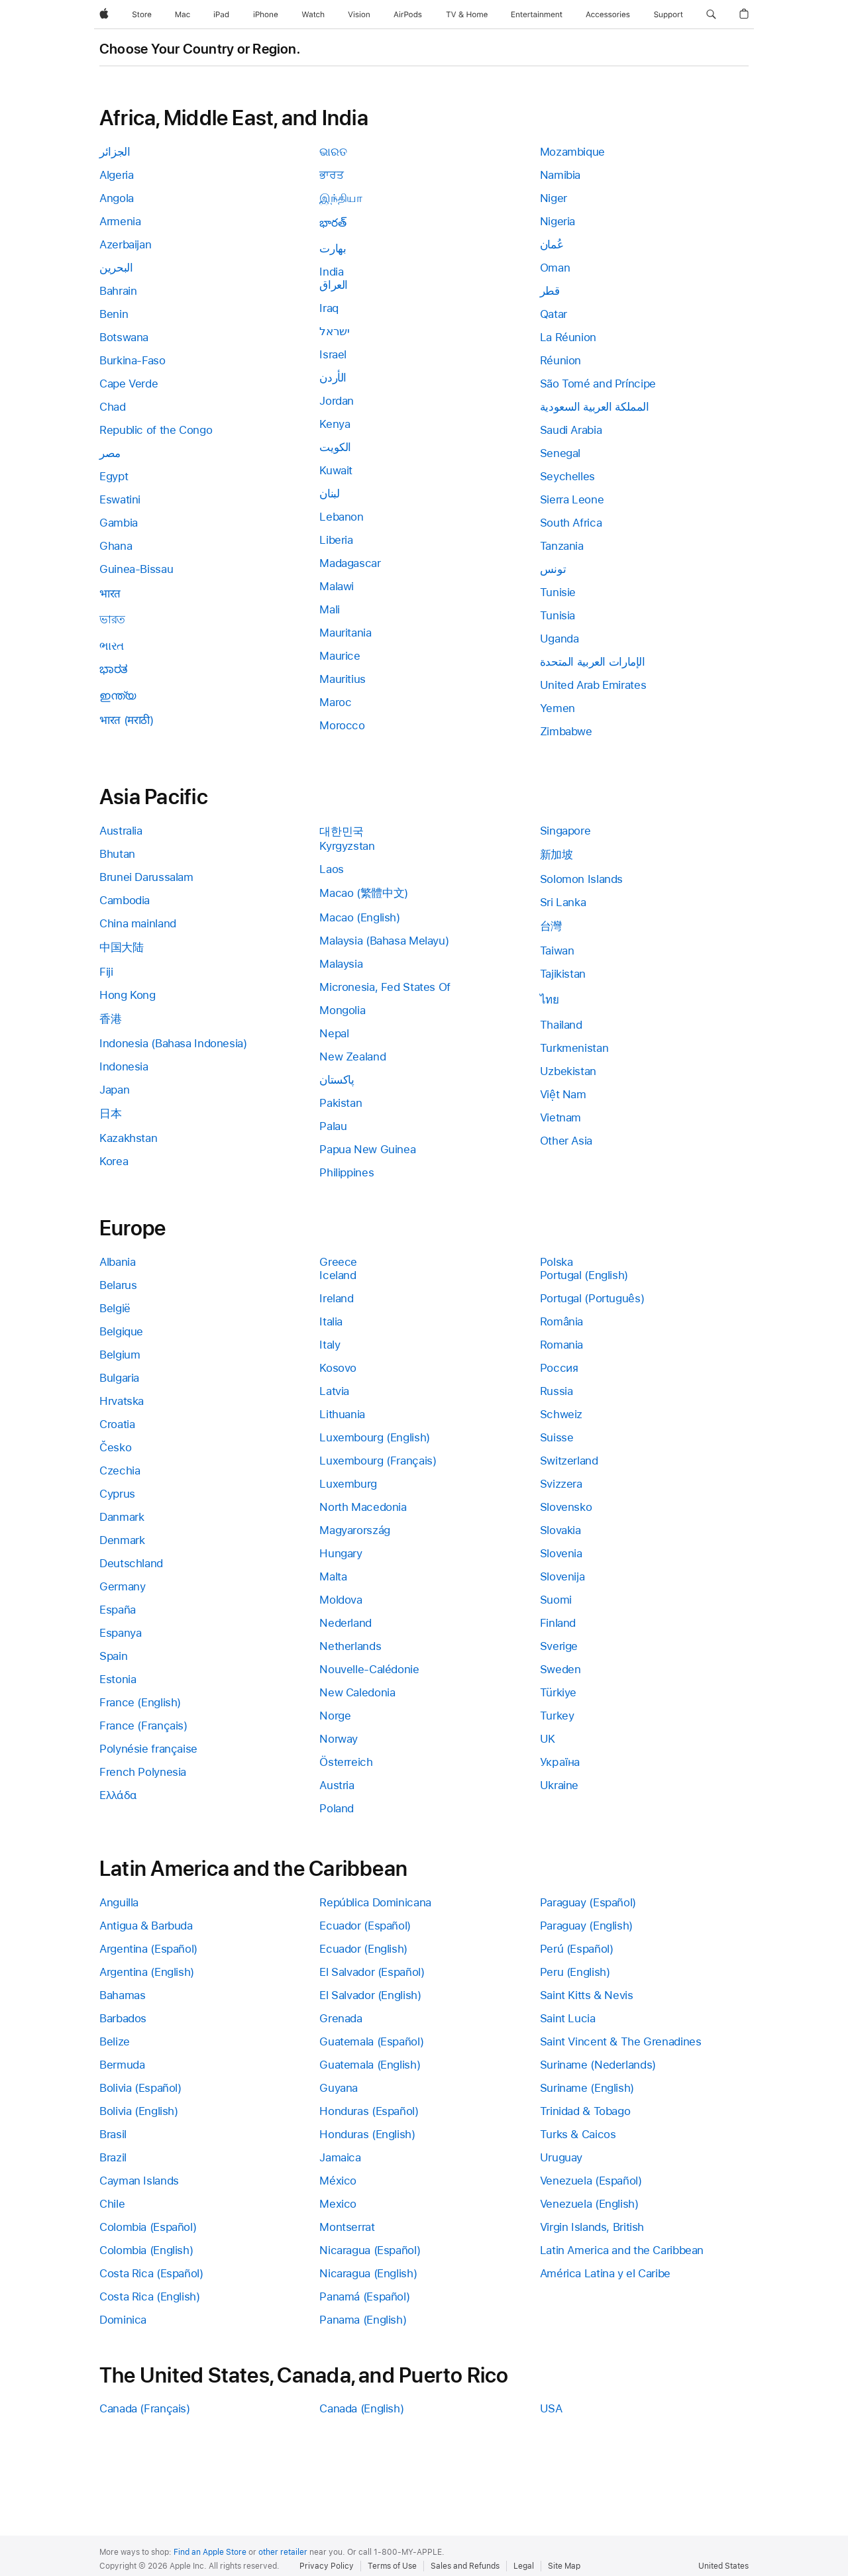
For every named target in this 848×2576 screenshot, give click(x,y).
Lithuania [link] (342, 1414)
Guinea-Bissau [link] (136, 569)
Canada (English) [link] (361, 2408)
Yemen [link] (557, 708)
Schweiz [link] (561, 1414)
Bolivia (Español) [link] (140, 2087)
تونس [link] (553, 569)
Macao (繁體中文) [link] (363, 893)
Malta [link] (332, 1576)
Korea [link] (113, 1161)
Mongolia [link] (342, 1010)
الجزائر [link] (114, 151)
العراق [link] (333, 284)
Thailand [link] (561, 1024)
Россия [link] (559, 1367)
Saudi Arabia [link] (571, 430)
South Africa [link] (571, 522)
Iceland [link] (337, 1275)
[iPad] (221, 14)
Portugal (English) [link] (584, 1275)
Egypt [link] (113, 476)
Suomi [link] (556, 1599)
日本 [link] (110, 1113)
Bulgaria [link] (119, 1377)
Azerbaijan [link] (125, 244)
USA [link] (551, 2408)
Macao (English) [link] (359, 917)
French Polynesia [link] (142, 1771)
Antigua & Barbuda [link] (146, 1925)
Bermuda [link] (121, 2064)
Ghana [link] (115, 545)
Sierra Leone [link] (572, 499)
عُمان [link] (552, 244)
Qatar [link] (553, 314)
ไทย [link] (549, 999)
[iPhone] (266, 14)
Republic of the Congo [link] (155, 430)
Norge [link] (334, 1715)
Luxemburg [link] (348, 1483)
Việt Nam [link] (563, 1094)
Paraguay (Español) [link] (588, 1902)
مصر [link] (110, 453)
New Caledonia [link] (357, 1692)
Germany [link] (122, 1586)
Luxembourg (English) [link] (374, 1437)
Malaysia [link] (340, 963)
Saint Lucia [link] (568, 2018)
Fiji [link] (106, 971)
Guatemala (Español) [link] (371, 2041)
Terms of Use (392, 2566)
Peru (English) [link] (575, 1972)
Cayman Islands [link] (139, 2180)
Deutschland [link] (131, 1563)
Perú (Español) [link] (576, 1948)
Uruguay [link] (561, 2157)
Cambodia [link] (124, 900)
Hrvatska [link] (121, 1401)
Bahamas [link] (122, 1995)
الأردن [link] (332, 377)
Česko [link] (115, 1447)
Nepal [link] (333, 1033)
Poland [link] (336, 1808)
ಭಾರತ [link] (113, 669)
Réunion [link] (560, 360)
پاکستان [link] (336, 1079)
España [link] (117, 1609)
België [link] (115, 1308)
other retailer (282, 2552)
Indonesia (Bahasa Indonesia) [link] (173, 1043)
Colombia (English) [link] (146, 2250)
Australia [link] (120, 830)
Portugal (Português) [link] (592, 1298)
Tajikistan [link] (563, 973)
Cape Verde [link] (128, 383)
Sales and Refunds (465, 2566)
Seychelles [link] (567, 476)
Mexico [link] (337, 2203)
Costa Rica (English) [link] (149, 2296)
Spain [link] (113, 1656)
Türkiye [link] (558, 1692)
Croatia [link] (116, 1424)
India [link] (331, 271)
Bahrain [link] (117, 290)
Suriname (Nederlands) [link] (598, 2064)
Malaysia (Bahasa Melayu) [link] (384, 940)
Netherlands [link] (350, 1646)
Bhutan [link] (117, 853)
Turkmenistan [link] (574, 1048)
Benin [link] (113, 314)
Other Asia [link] (566, 1140)
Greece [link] (338, 1261)
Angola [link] (116, 198)
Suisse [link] (557, 1437)
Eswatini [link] (119, 499)
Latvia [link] (334, 1391)
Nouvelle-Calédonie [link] (369, 1669)
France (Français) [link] (143, 1725)
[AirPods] (407, 14)
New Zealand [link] (352, 1056)
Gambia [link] (118, 522)
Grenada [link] (340, 2018)
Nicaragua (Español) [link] (369, 2250)
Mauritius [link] (342, 679)
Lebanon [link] (341, 516)
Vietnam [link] (560, 1117)
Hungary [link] (340, 1553)
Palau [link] (332, 1126)
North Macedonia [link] (362, 1507)
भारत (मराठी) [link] (126, 720)
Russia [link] (556, 1391)
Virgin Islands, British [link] (592, 2227)
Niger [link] (553, 198)
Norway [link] (338, 1738)
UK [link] (547, 1738)
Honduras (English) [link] (367, 2134)
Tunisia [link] (557, 615)
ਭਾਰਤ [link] (331, 174)
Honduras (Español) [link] (368, 2111)
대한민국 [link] (341, 831)
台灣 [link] (551, 926)
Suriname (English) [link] (587, 2087)
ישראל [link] (334, 331)
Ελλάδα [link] (118, 1795)
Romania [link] (561, 1344)
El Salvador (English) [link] (370, 1995)
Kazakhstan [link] (128, 1138)
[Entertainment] (537, 14)
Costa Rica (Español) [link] (151, 2273)
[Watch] (313, 14)
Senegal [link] (560, 453)
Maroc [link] (335, 702)
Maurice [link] (339, 655)
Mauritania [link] (345, 632)
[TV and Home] (467, 14)
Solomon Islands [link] (581, 879)
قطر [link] (550, 290)
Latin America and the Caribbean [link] (622, 2250)
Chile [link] (112, 2203)
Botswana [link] (123, 337)
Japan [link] (114, 1089)
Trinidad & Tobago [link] (585, 2111)
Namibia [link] (560, 174)
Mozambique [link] (572, 151)
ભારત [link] (111, 645)
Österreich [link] (345, 1762)
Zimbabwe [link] (566, 731)
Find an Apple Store (210, 2552)
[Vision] (359, 14)
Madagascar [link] (349, 563)
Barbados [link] (122, 2018)
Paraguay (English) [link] (586, 1925)
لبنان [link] (329, 493)
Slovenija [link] (562, 1576)
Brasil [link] (113, 2134)
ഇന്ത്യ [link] (117, 695)
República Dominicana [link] (375, 1902)
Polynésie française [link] (148, 1748)
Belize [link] (114, 2041)
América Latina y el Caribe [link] (605, 2273)
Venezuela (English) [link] (589, 2203)
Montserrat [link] (346, 2227)
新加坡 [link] (556, 854)
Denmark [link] (121, 1540)
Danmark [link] (121, 1516)
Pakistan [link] (340, 1102)
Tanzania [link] (562, 545)
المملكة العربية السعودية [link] (594, 406)
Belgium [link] (119, 1354)
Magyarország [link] (354, 1530)
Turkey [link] (557, 1715)
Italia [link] (331, 1321)
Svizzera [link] (561, 1483)
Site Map (564, 2566)
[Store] (142, 14)
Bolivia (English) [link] (138, 2111)
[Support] (668, 14)
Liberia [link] (335, 539)
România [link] (561, 1321)
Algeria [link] (116, 174)
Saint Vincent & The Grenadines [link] (621, 2041)
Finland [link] (558, 1622)
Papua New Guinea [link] (367, 1149)
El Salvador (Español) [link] (371, 1972)
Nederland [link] (345, 1622)
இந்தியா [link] (340, 198)
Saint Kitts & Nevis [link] (586, 1995)
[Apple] (104, 14)
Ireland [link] (336, 1298)
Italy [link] (329, 1344)
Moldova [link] (340, 1599)
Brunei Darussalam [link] (146, 877)
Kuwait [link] (335, 470)
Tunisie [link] (558, 592)
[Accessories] (607, 14)
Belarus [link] (117, 1285)
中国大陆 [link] (121, 947)
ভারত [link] (112, 619)
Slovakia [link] (560, 1530)
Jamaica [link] (339, 2157)
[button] (711, 14)
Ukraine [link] (559, 1785)
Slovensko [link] (566, 1507)
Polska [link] (556, 1261)
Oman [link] (555, 267)
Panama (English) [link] (362, 2319)
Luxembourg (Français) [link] (377, 1460)
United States (723, 2566)
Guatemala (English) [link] (369, 2064)
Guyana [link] (338, 2087)
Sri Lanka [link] (563, 902)
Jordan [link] (336, 400)
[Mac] (182, 14)
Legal (523, 2566)
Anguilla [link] (118, 1902)
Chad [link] (112, 406)
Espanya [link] (120, 1632)
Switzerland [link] (569, 1460)
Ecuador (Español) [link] (365, 1925)
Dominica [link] (122, 2319)
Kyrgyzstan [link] (346, 845)
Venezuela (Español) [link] (591, 2180)
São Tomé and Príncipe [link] (598, 383)
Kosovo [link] (337, 1367)
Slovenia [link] (561, 1553)
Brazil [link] (113, 2157)
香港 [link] (110, 1018)
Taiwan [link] (557, 950)
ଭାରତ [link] (332, 151)
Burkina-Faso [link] (132, 360)
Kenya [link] (334, 424)
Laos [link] (331, 869)
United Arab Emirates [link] (593, 685)
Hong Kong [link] (127, 995)
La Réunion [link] (568, 337)
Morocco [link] (341, 725)
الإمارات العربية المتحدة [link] (592, 661)
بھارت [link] (332, 248)
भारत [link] (110, 593)
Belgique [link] (121, 1331)
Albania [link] (117, 1261)
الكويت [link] (335, 447)
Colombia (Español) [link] (147, 2227)
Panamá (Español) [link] (364, 2296)
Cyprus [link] (117, 1493)
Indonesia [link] (123, 1066)
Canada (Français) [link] (144, 2408)
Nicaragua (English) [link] (368, 2273)
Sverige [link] (559, 1646)
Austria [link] (336, 1785)
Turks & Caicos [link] (578, 2134)
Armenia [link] (119, 221)
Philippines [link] (346, 1172)
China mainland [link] (137, 923)
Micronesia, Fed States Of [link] (384, 987)
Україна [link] (560, 1762)
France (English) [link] (140, 1702)
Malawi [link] (336, 586)
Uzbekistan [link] (568, 1071)
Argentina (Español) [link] (148, 1948)
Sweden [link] (560, 1669)
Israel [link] (332, 354)
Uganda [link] (559, 638)
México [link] (337, 2180)
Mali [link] (329, 609)
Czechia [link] (119, 1470)
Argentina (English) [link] (146, 1972)
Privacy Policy (326, 2566)
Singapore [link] (565, 830)
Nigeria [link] (557, 221)
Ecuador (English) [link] (363, 1948)
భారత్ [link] (332, 222)
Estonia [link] (117, 1679)
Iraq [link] (329, 308)
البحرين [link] (115, 267)
